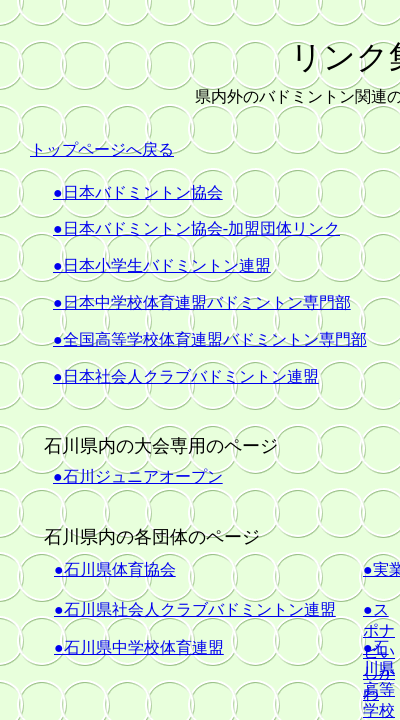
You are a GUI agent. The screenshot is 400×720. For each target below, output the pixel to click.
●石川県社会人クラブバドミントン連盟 (195, 609)
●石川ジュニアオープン (138, 476)
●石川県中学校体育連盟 (139, 647)
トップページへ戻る (102, 149)
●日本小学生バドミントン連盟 (162, 265)
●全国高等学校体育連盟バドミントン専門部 (210, 339)
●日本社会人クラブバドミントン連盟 (186, 376)
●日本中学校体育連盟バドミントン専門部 (202, 302)
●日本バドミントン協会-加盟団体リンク (196, 228)
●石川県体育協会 (115, 569)
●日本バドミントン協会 (138, 192)
